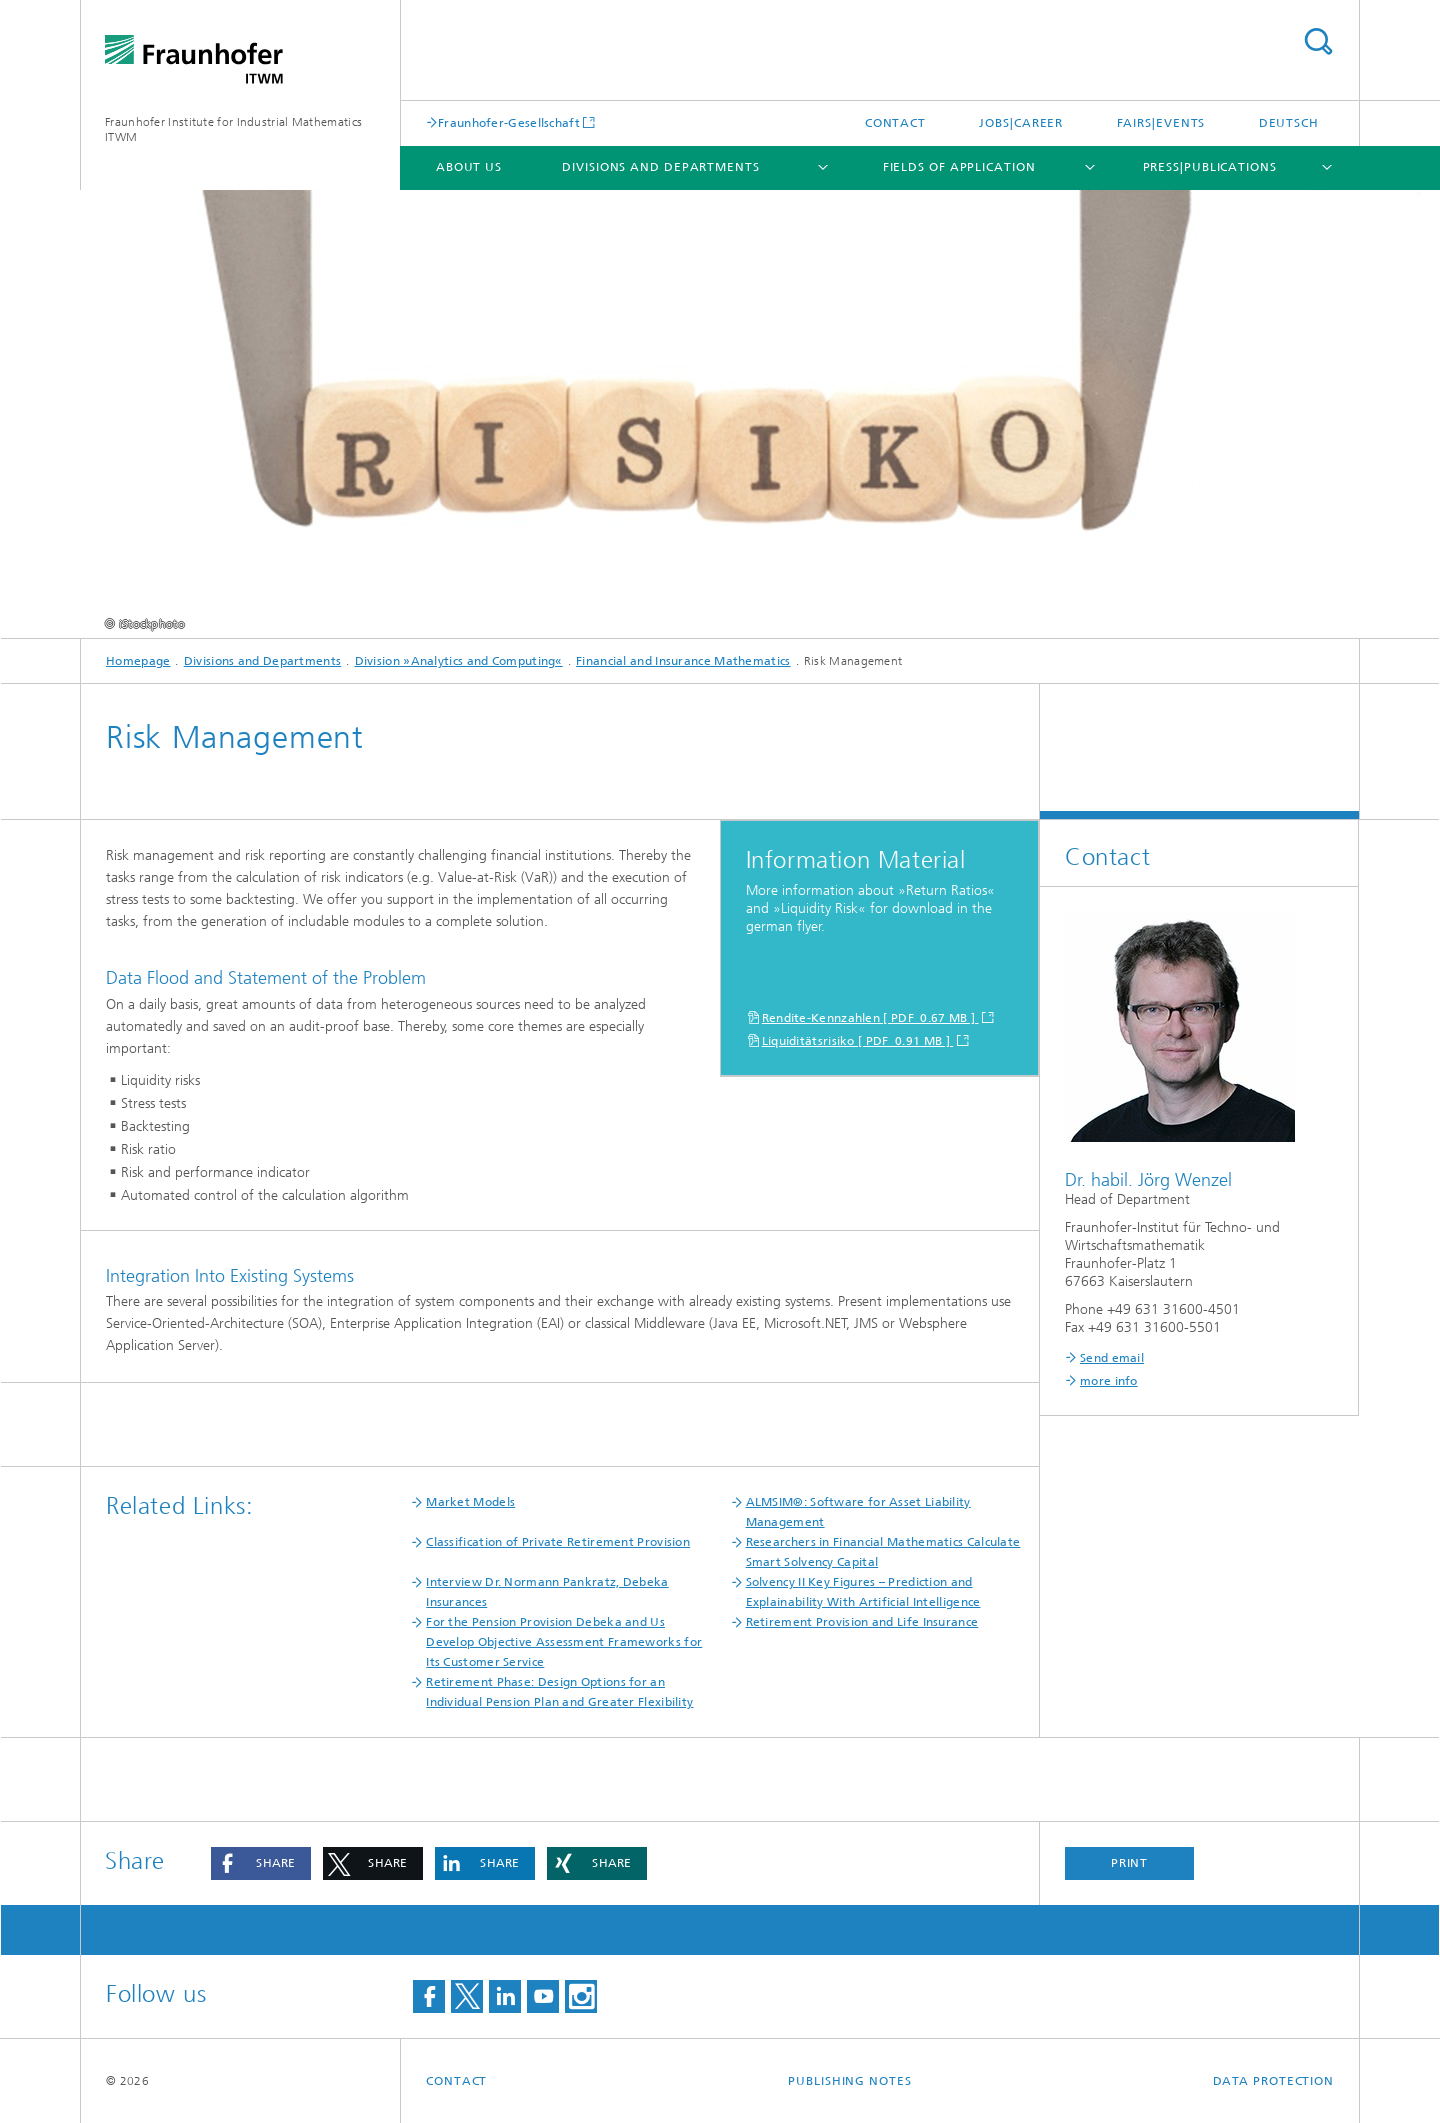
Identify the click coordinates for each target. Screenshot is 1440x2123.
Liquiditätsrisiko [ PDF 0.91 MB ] (858, 1041)
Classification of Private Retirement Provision (558, 1542)
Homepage (138, 661)
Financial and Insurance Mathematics (683, 661)
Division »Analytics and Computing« (459, 661)
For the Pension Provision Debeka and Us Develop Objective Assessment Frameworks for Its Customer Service (564, 1642)
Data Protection (1274, 2081)
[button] (261, 1863)
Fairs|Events (1161, 123)
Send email (1112, 1358)
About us (469, 167)
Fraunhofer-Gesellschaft (509, 122)
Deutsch (1289, 123)
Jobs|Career (1021, 123)
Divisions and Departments (661, 167)
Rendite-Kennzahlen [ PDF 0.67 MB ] (870, 1018)
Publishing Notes (849, 2081)
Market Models (470, 1502)
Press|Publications (1210, 167)
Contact (895, 123)
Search (1318, 41)
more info (1109, 1381)
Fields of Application (959, 167)
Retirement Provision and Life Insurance (862, 1622)
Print (1130, 1863)
